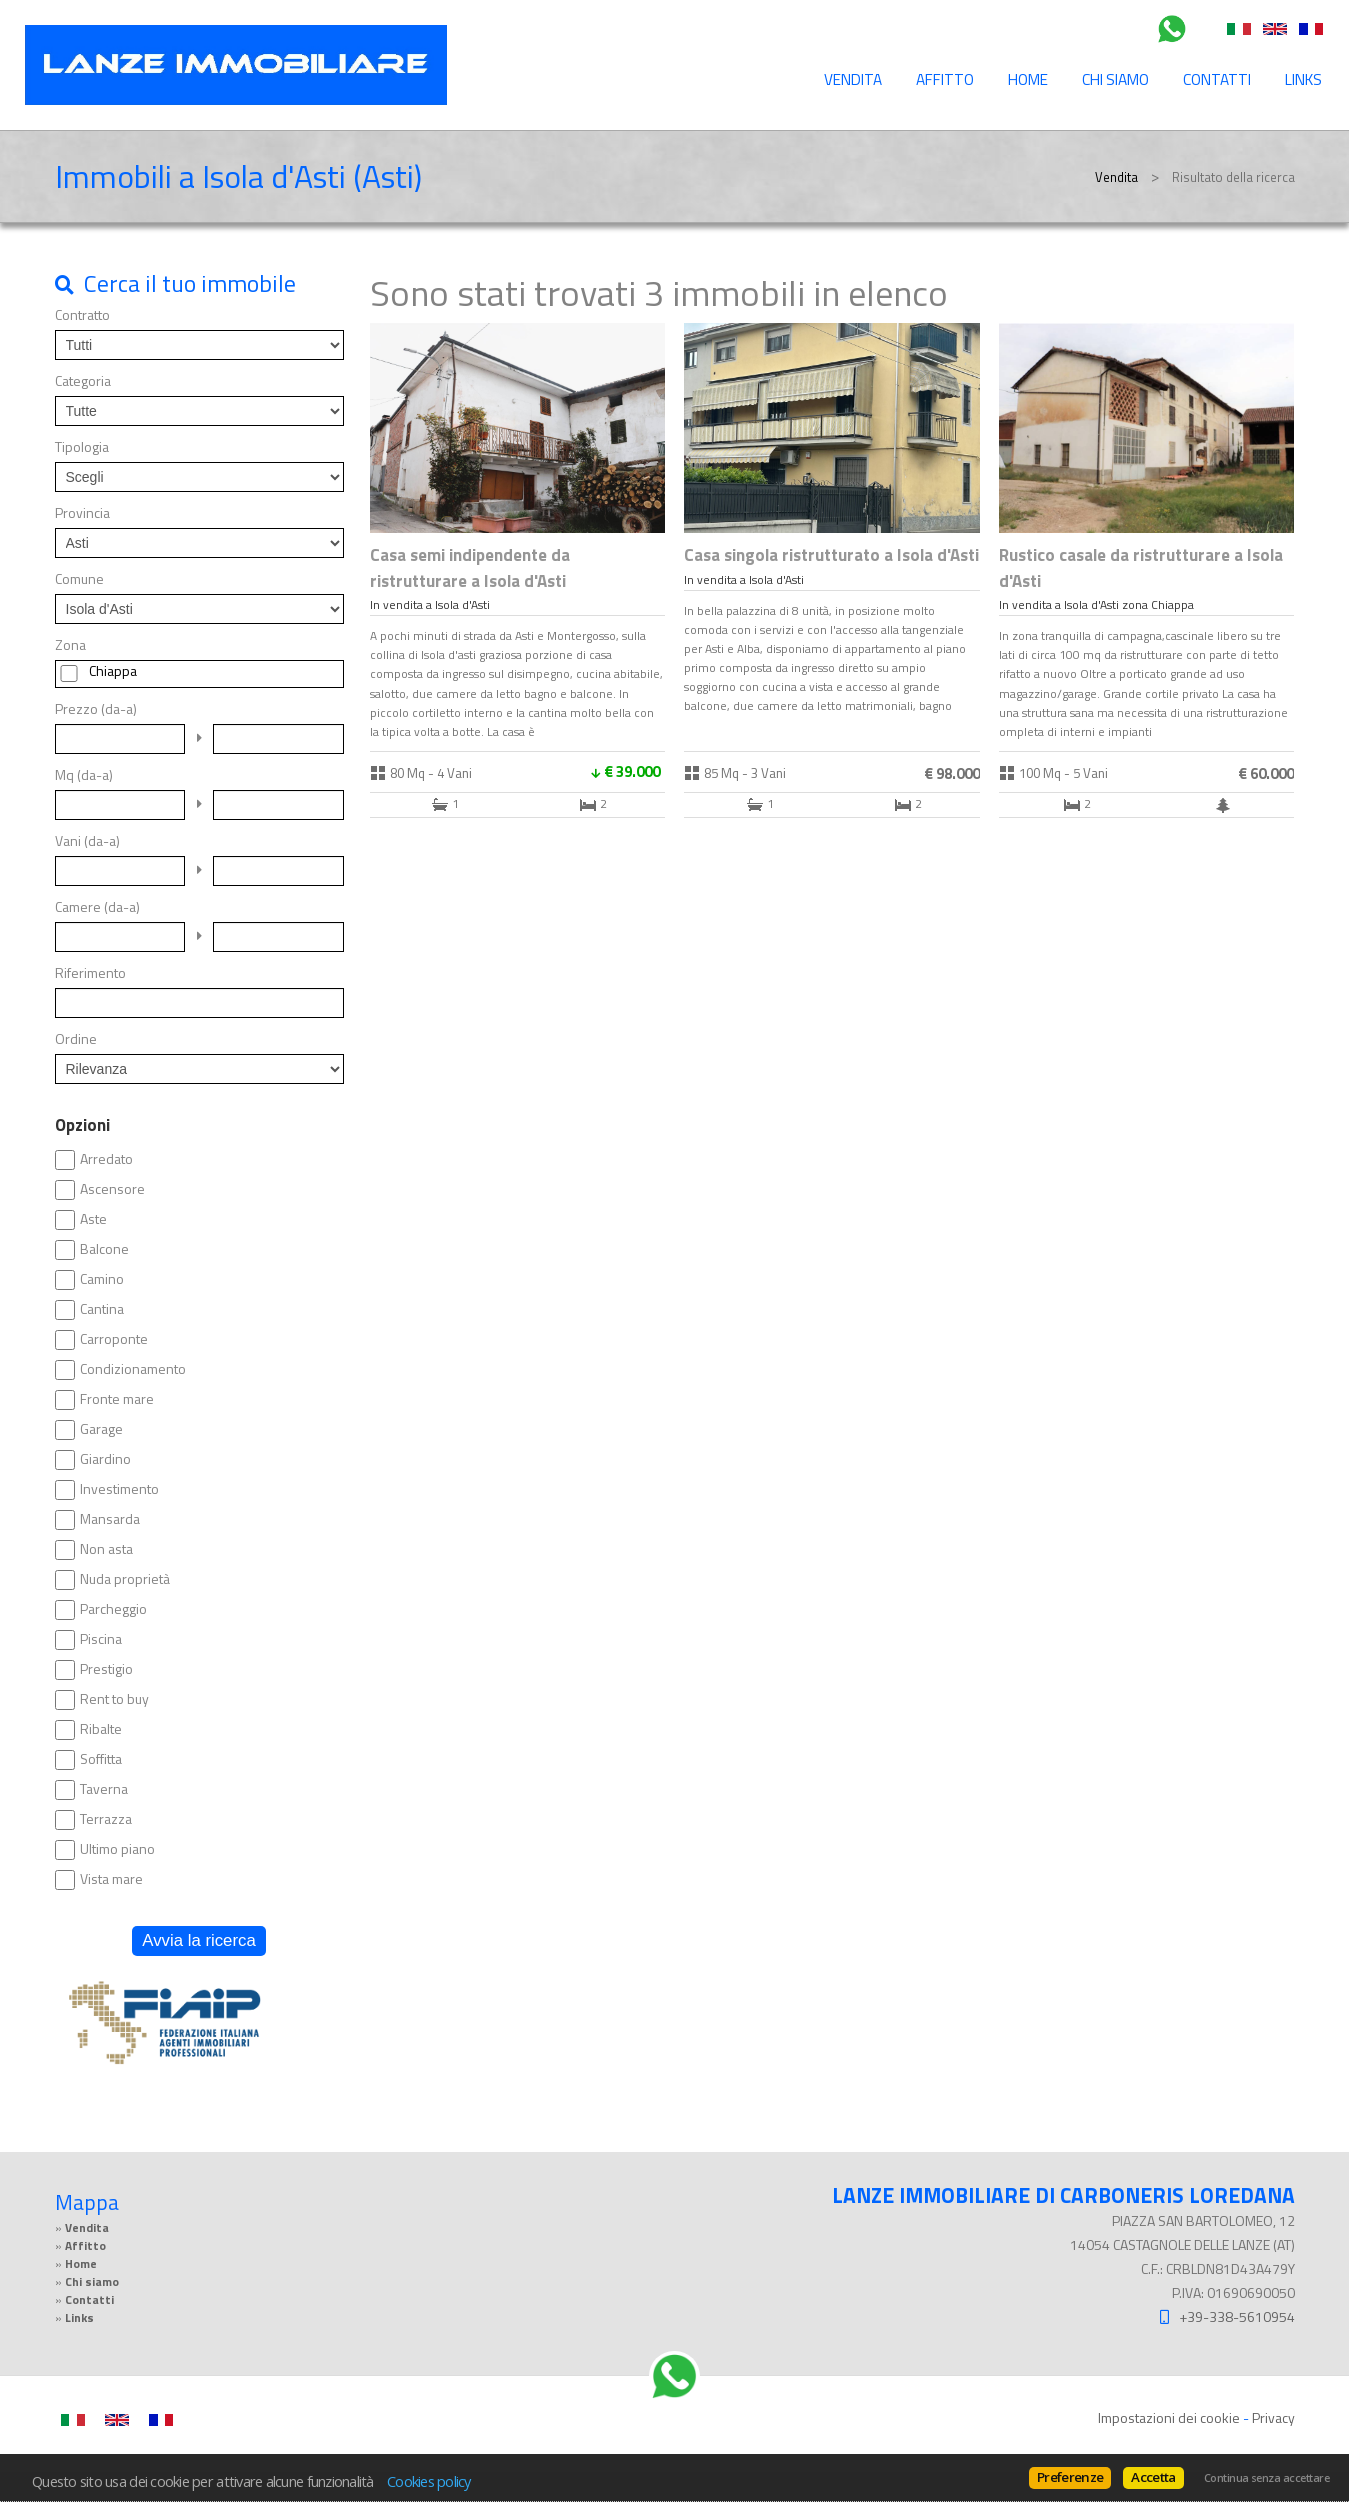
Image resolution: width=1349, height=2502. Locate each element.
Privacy (1273, 2417)
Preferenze (1070, 2477)
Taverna (104, 1789)
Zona (70, 645)
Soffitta (101, 1759)
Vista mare (111, 1879)
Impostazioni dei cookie (1169, 2417)
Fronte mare (117, 1399)
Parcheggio (113, 1609)
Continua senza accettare (1266, 2478)
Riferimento (90, 973)
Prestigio (106, 1669)
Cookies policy (429, 2481)
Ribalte (101, 1729)
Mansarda (110, 1519)
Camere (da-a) (97, 907)
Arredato (106, 1159)
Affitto (945, 79)
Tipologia (82, 447)
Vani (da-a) (87, 841)
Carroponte (114, 1339)
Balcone (104, 1249)
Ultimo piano (117, 1849)
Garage (101, 1429)
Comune (79, 579)
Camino (102, 1279)
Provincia (82, 513)
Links (1303, 79)
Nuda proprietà (125, 1579)
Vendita (853, 79)
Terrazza (106, 1819)
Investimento (119, 1489)
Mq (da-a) (84, 775)
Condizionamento (133, 1369)
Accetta (1153, 2477)
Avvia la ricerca (198, 1940)
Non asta (106, 1549)
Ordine (76, 1039)
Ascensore (112, 1189)
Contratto (82, 315)
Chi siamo (1115, 79)
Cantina (102, 1309)
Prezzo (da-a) (96, 709)
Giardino (105, 1459)
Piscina (101, 1639)
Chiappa (113, 671)
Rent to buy (114, 1699)
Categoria (83, 381)
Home (1028, 79)
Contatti (1217, 79)
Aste (93, 1219)
